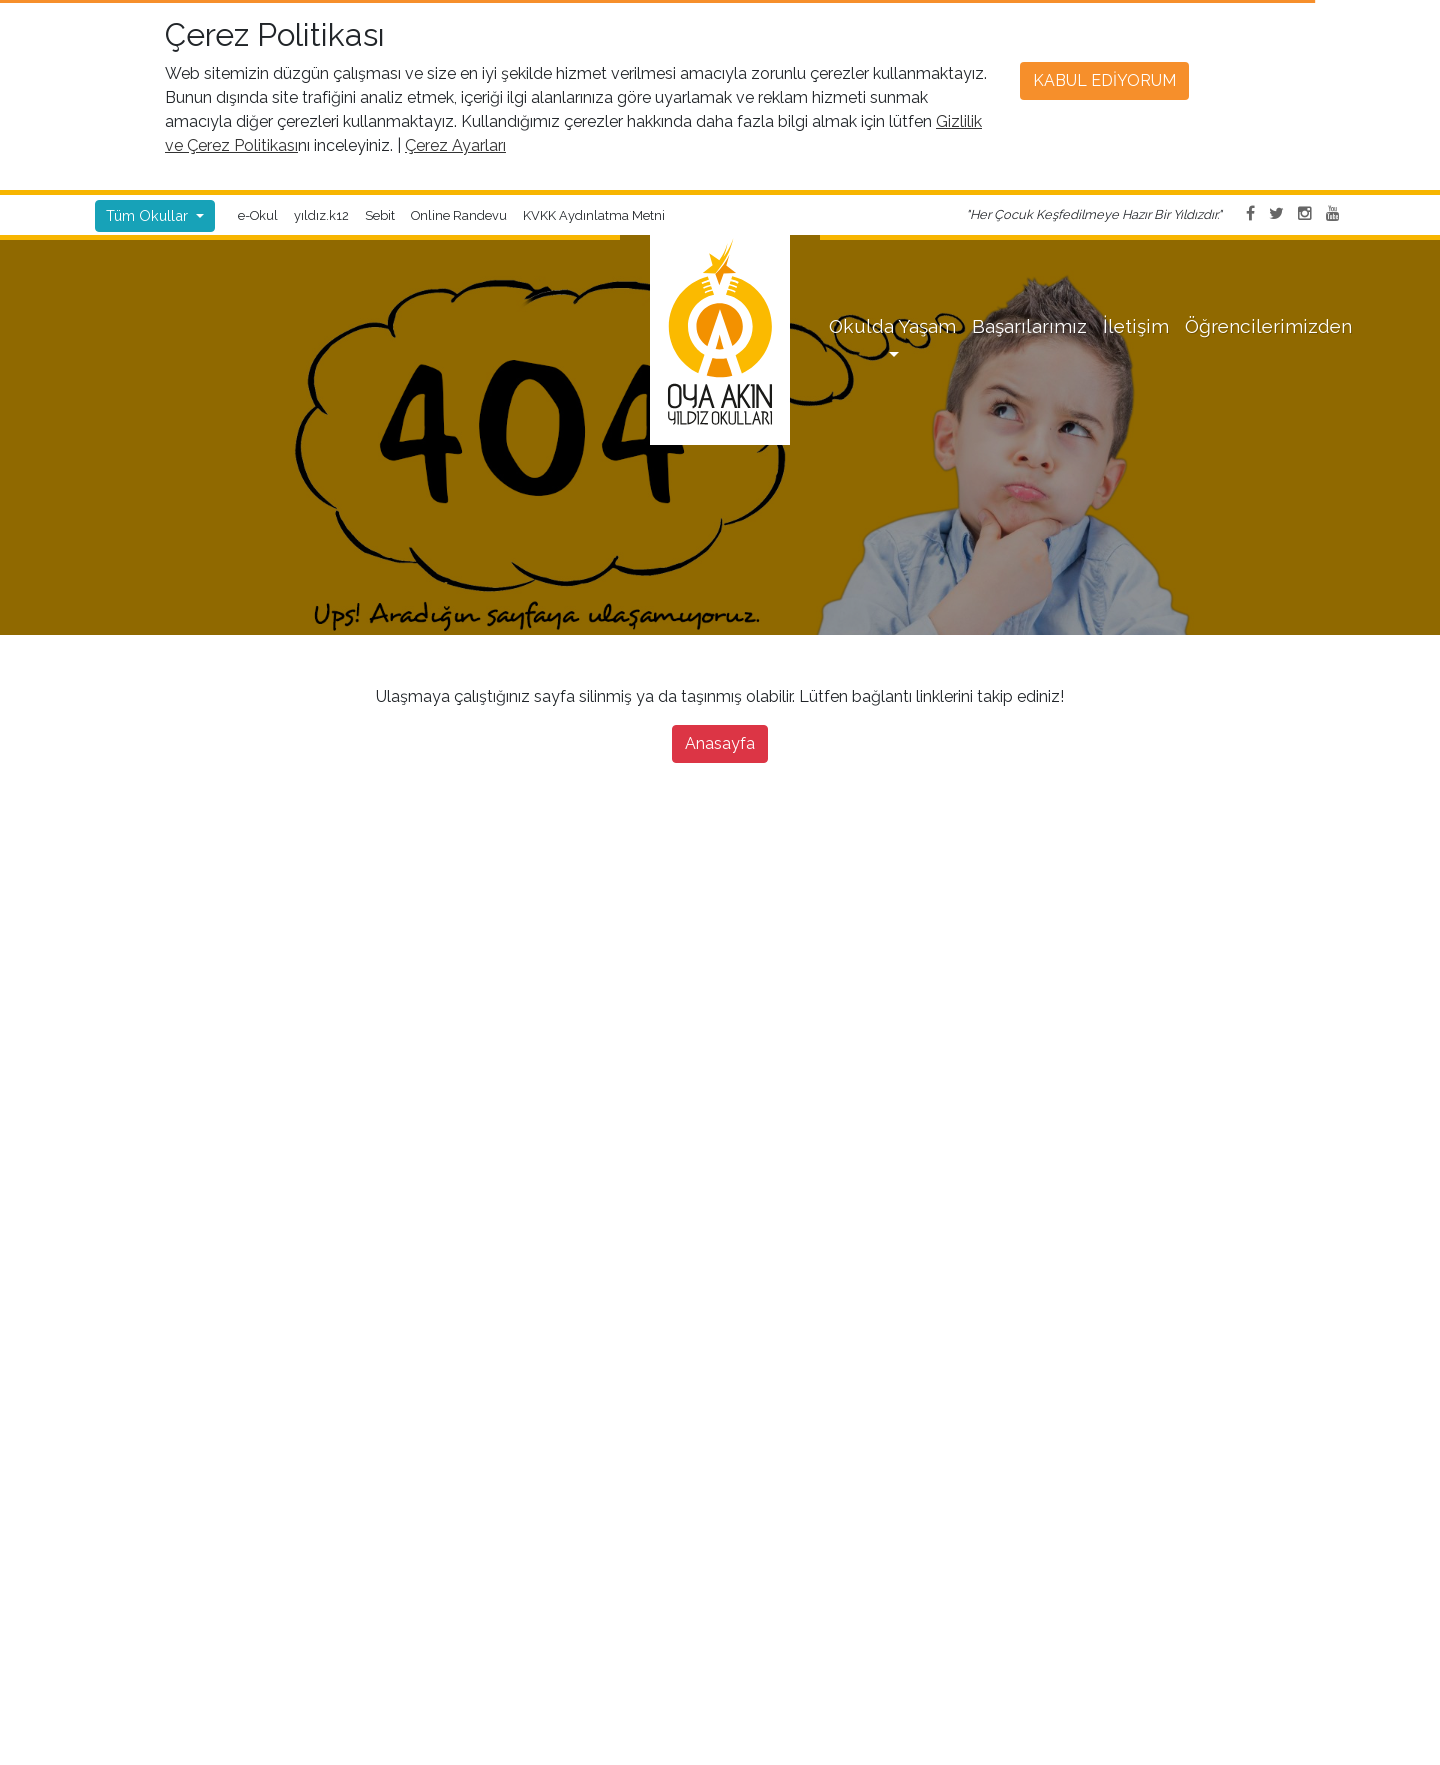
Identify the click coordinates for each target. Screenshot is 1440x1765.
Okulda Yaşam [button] (892, 326)
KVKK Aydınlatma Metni (594, 215)
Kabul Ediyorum (1104, 80)
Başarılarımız (1029, 326)
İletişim (1136, 326)
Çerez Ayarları (455, 145)
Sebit (380, 215)
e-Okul (258, 215)
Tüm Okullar (149, 215)
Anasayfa (720, 743)
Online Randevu (459, 215)
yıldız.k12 (321, 215)
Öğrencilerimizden (1268, 326)
